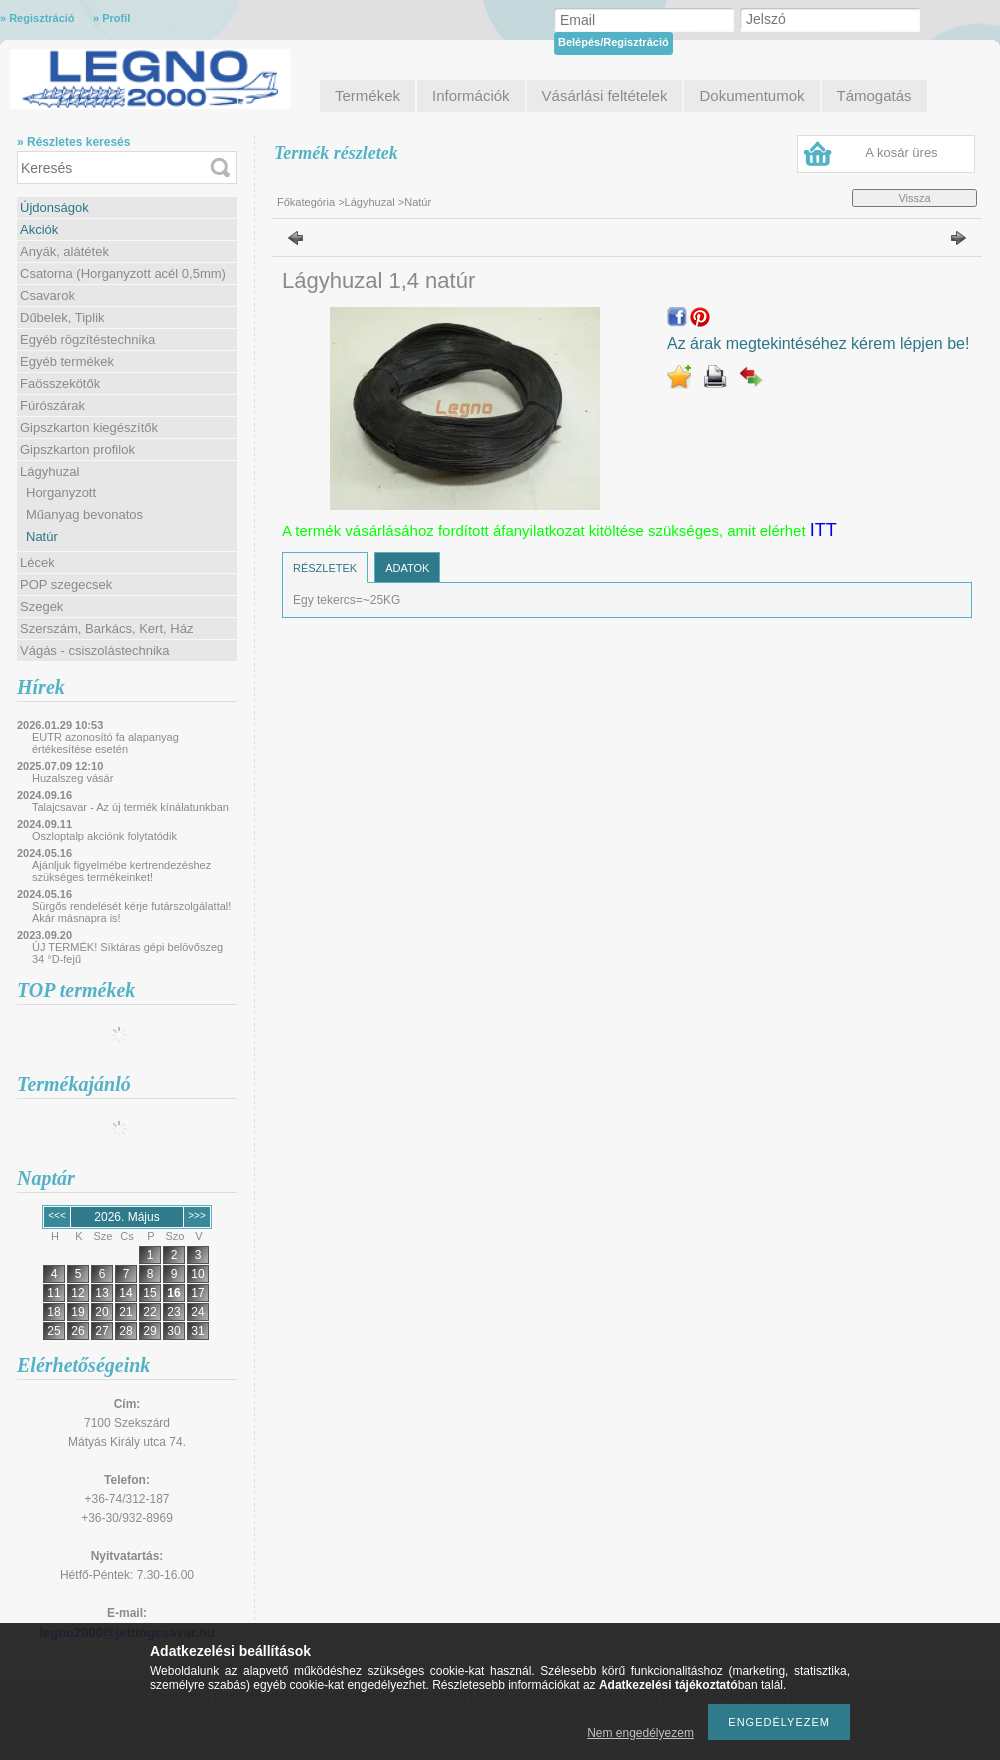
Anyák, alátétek (64, 251)
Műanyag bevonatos (84, 514)
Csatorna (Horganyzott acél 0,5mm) (123, 273)
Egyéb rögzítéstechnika (87, 339)
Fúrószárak (52, 405)
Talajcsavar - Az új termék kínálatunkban (130, 807)
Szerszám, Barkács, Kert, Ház (106, 628)
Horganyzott (61, 492)
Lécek (37, 562)
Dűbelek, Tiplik (62, 317)
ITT (823, 530)
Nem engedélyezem (640, 1733)
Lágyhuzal (49, 471)
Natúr (42, 536)
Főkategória (306, 202)
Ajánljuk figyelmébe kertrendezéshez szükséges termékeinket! (121, 871)
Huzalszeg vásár (72, 778)
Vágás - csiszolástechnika (95, 650)
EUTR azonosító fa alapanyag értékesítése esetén (105, 743)
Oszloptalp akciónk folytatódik (104, 836)
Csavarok (47, 295)
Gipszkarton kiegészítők (89, 427)
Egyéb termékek (67, 361)
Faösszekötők (60, 383)
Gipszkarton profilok (77, 449)
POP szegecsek (66, 584)
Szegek (41, 606)
